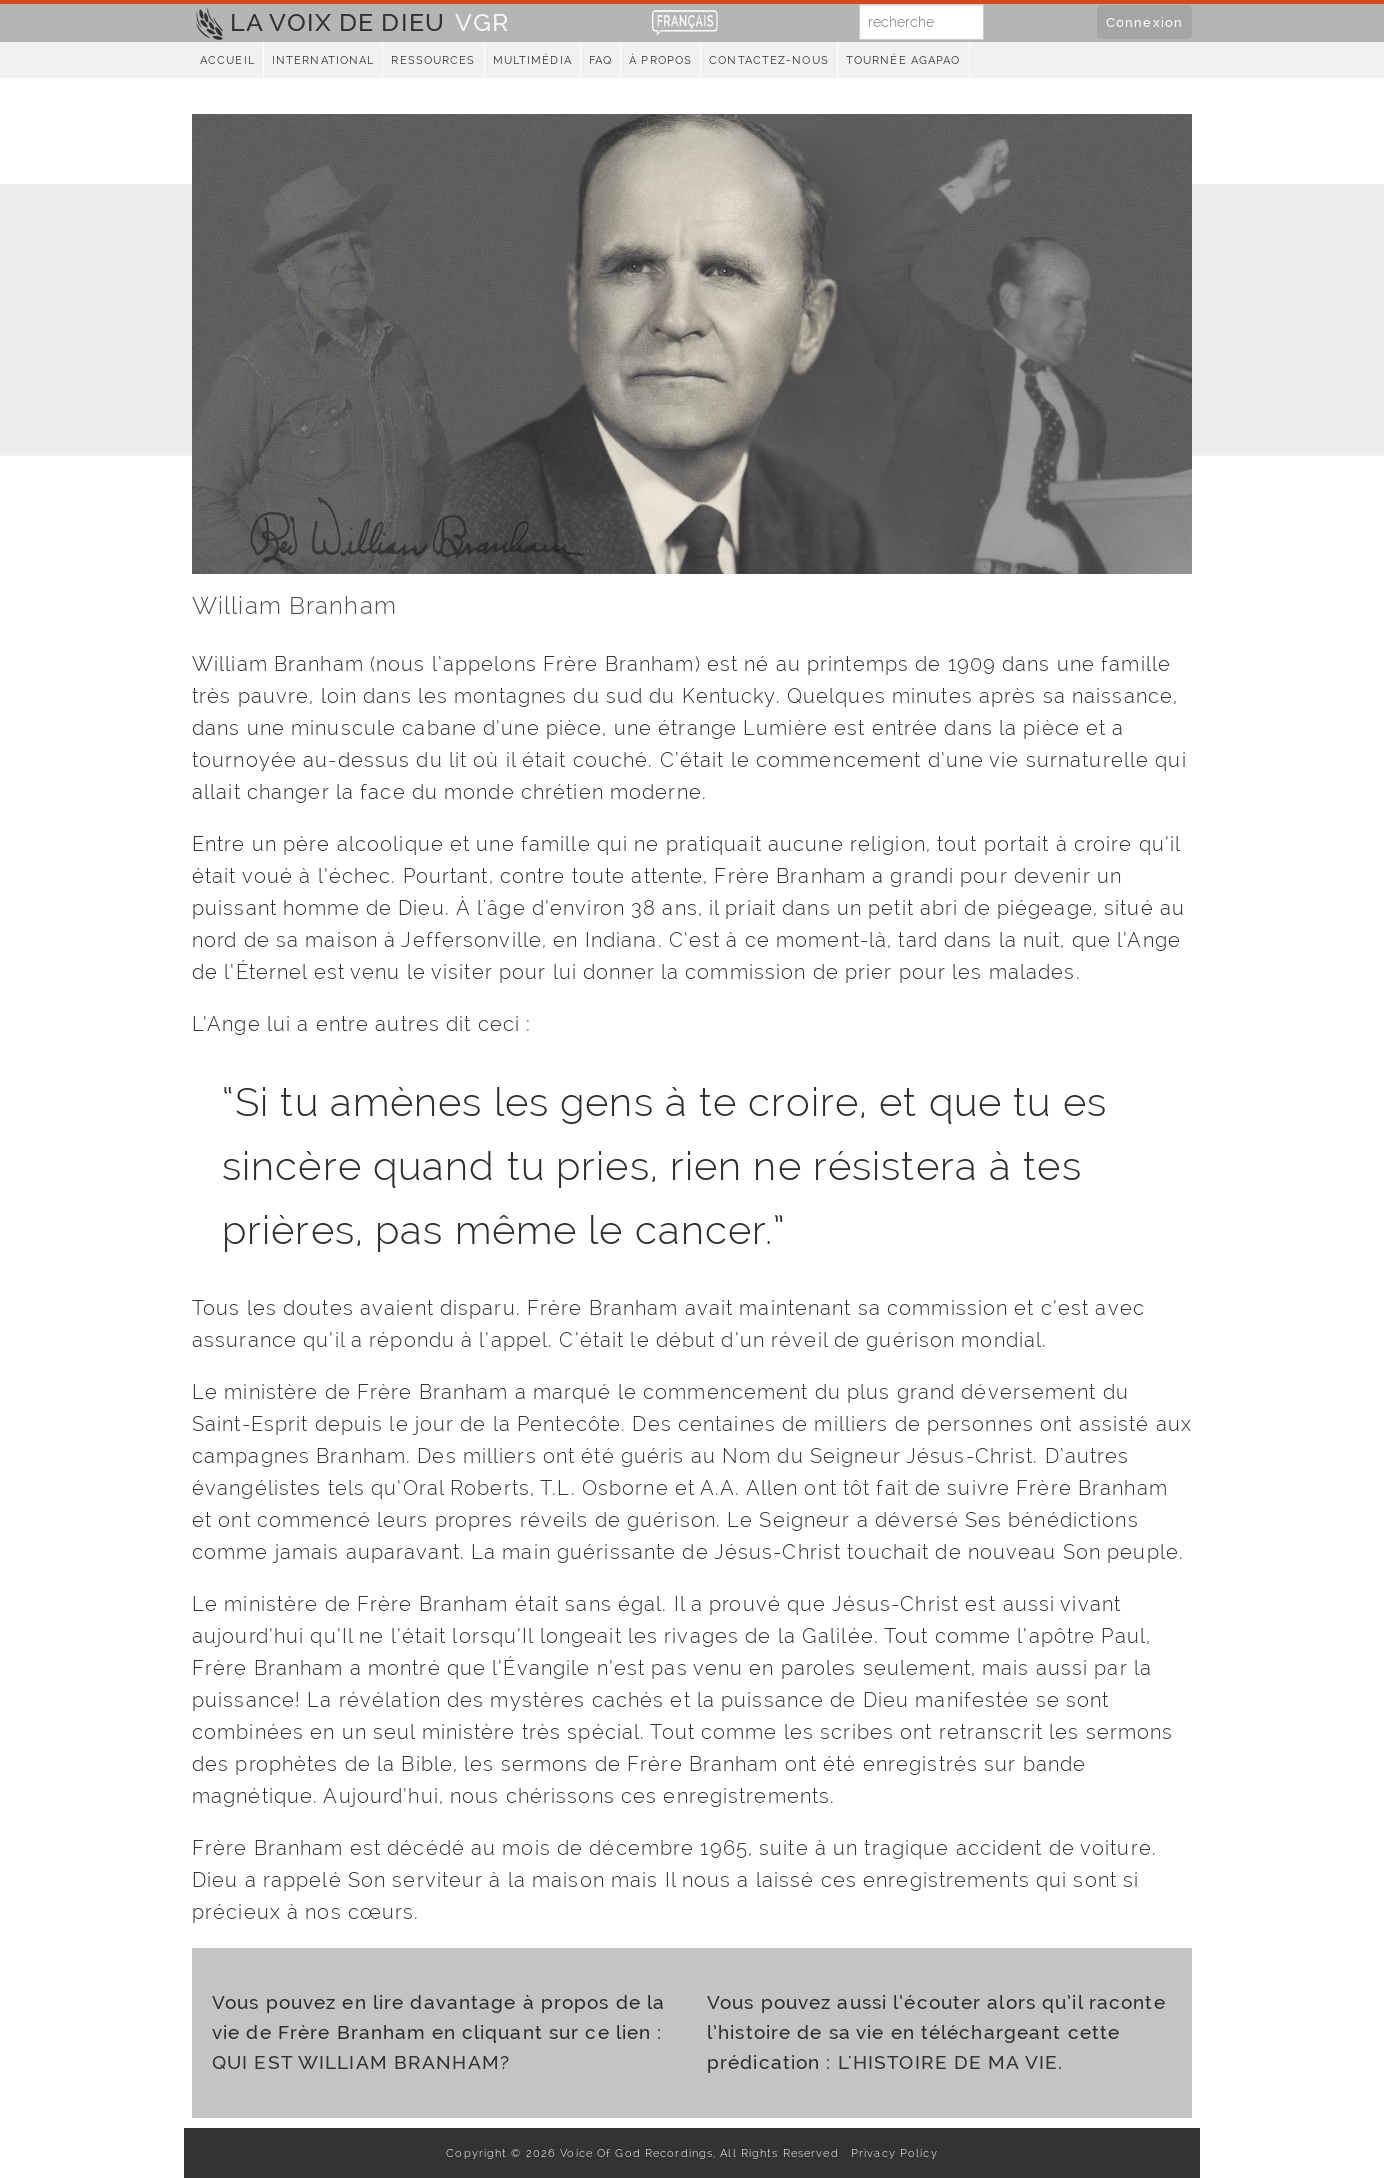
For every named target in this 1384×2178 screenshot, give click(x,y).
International (323, 60)
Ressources (433, 60)
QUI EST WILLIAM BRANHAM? (361, 2062)
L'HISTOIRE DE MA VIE (948, 2062)
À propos (660, 60)
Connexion (1144, 22)
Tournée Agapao (903, 60)
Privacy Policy (890, 2153)
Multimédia (532, 60)
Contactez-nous (769, 60)
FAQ (600, 60)
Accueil (227, 60)
